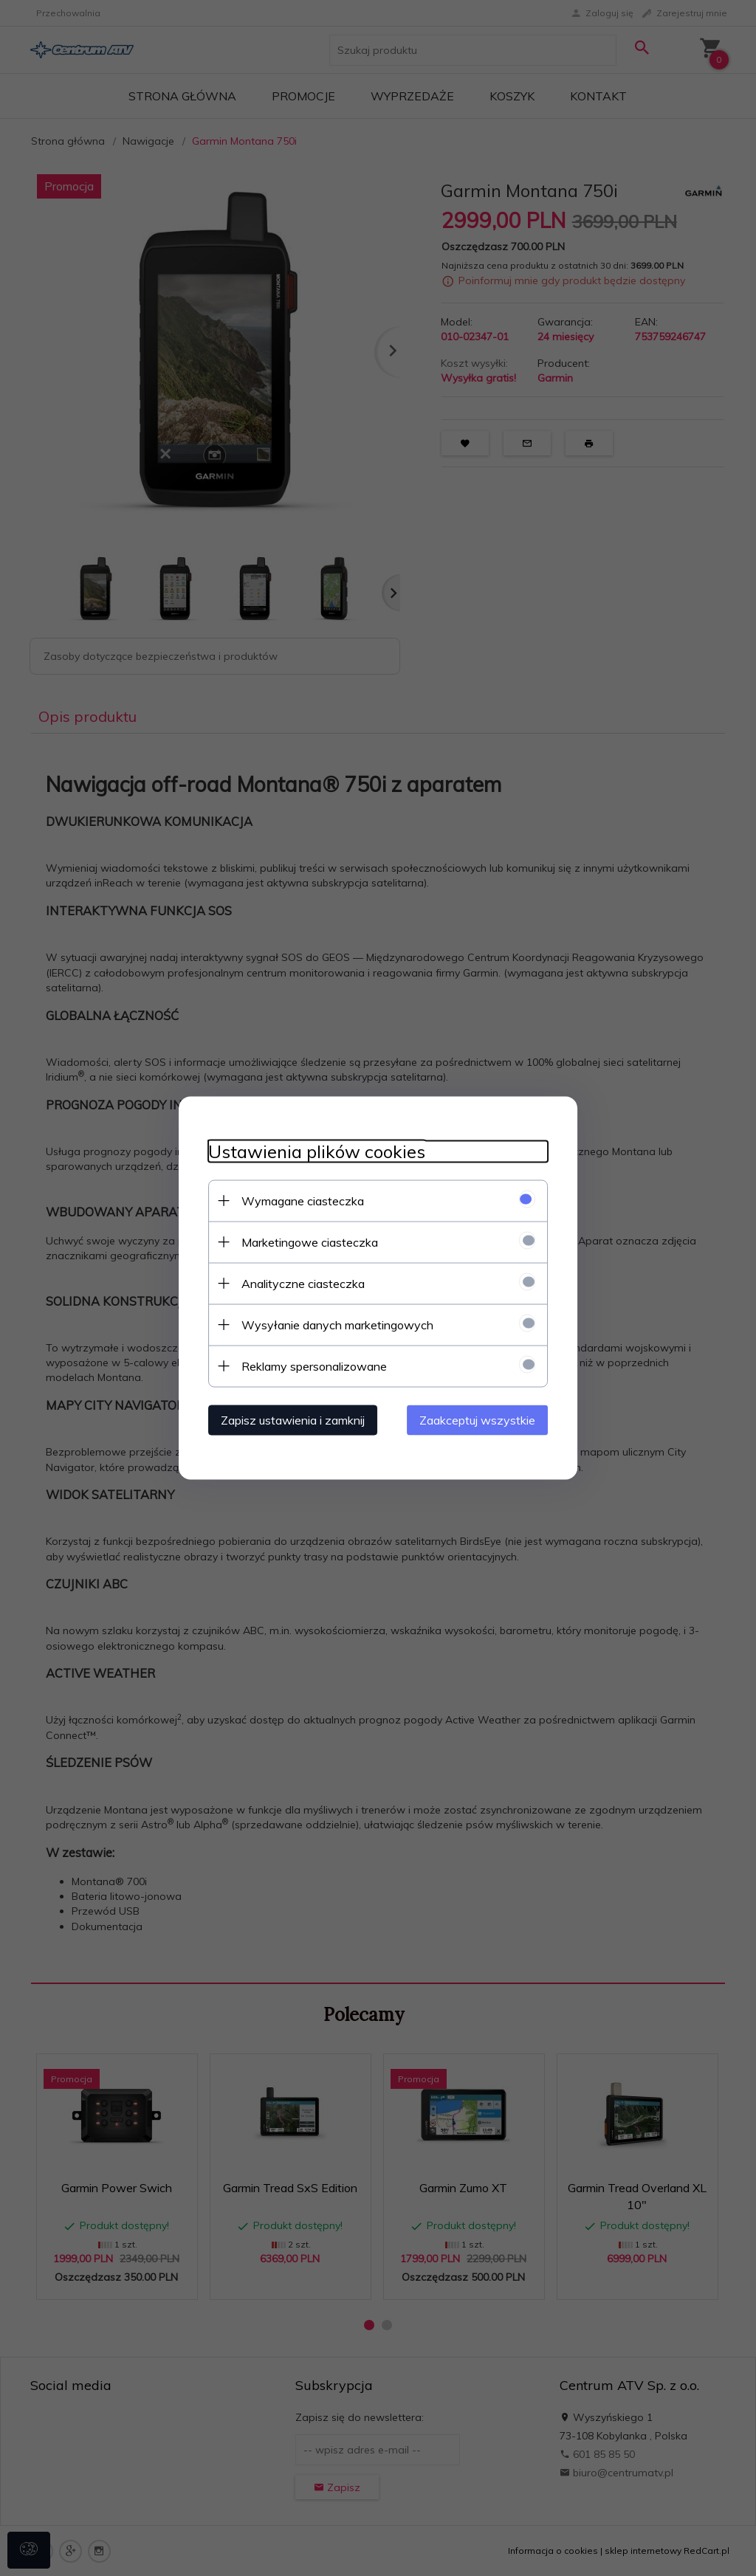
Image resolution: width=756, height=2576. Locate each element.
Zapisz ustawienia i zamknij (293, 1420)
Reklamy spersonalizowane (314, 1366)
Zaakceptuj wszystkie (477, 1420)
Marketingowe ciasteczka (309, 1242)
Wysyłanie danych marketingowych (337, 1325)
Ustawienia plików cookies (316, 1152)
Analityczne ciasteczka (303, 1283)
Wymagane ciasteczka (302, 1201)
